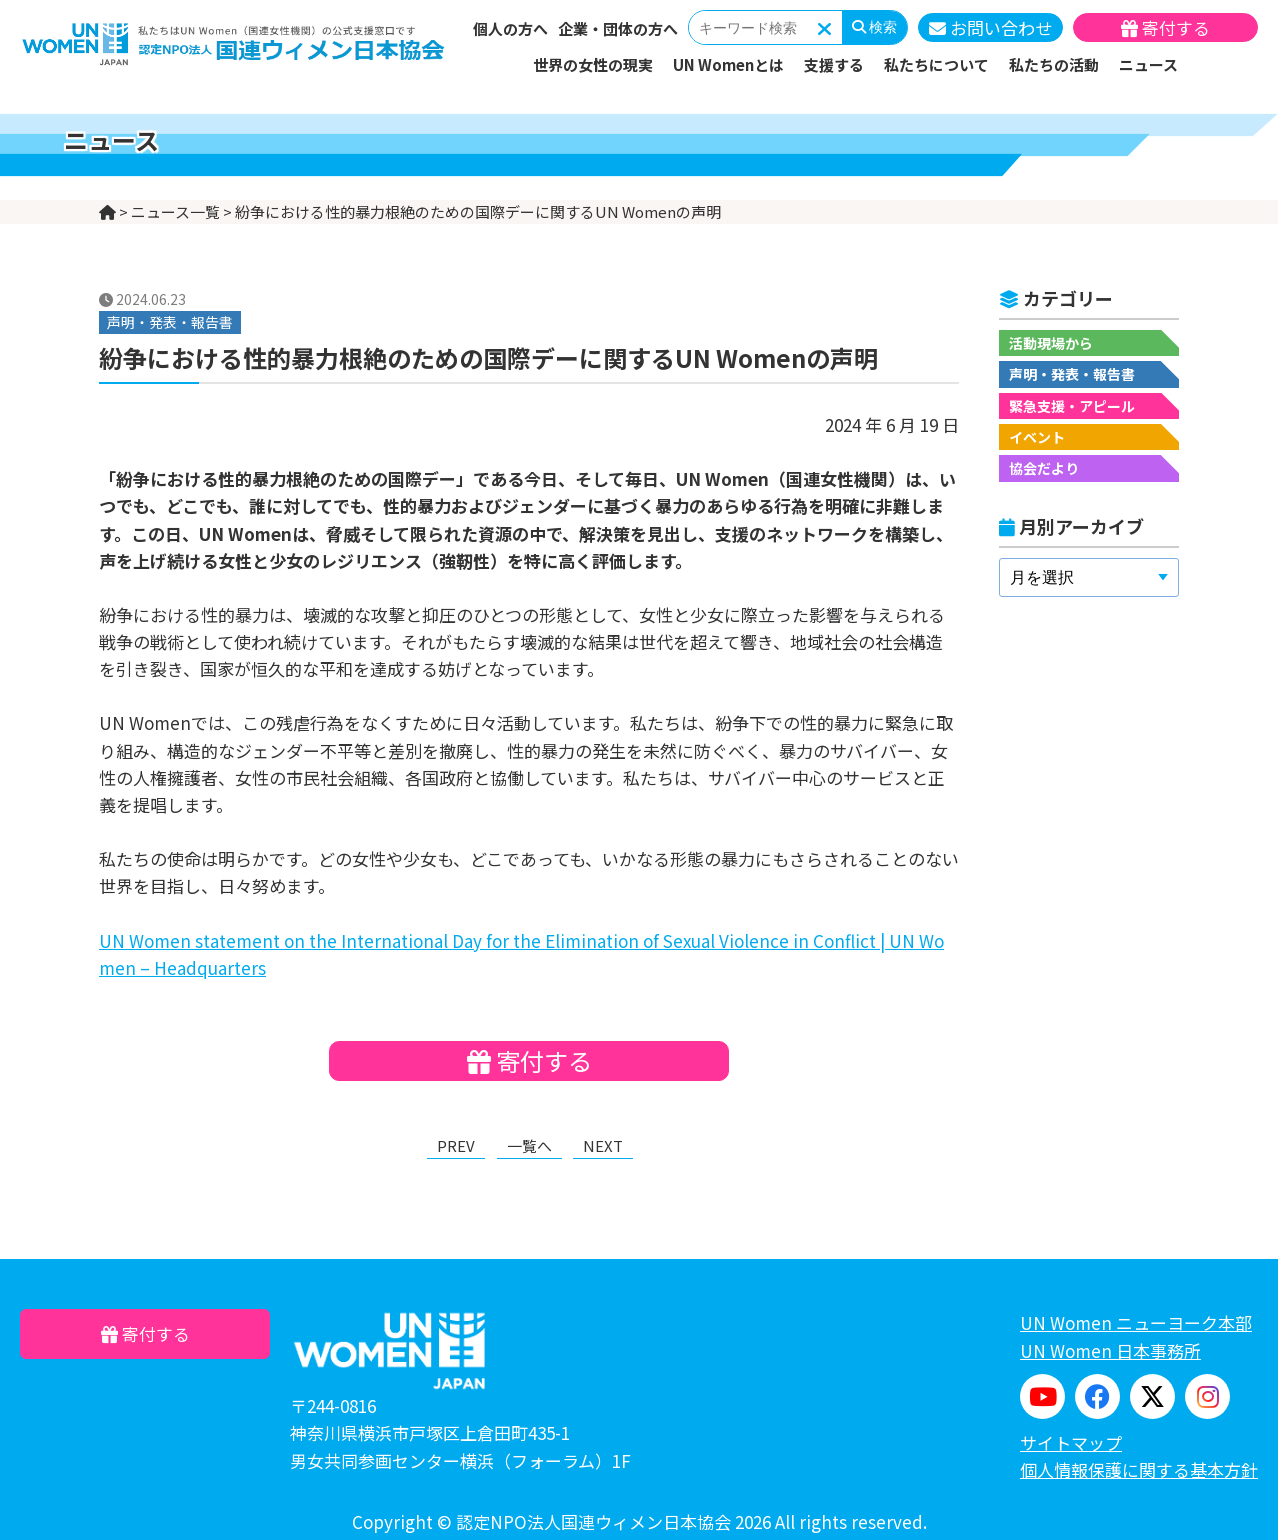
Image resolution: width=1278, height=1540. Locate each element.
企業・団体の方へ (618, 28)
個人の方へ (510, 28)
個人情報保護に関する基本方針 (1139, 1469)
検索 (875, 27)
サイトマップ (1071, 1442)
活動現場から (1051, 343)
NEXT (603, 1145)
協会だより (1044, 468)
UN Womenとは (728, 64)
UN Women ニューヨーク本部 (1136, 1322)
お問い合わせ (990, 27)
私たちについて (936, 64)
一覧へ (529, 1145)
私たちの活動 (1054, 64)
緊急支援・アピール (1072, 406)
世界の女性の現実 (593, 64)
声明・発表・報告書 (1072, 374)
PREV (456, 1145)
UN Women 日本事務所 (1110, 1350)
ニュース (1148, 64)
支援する (834, 64)
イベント (1037, 437)
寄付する (1165, 27)
